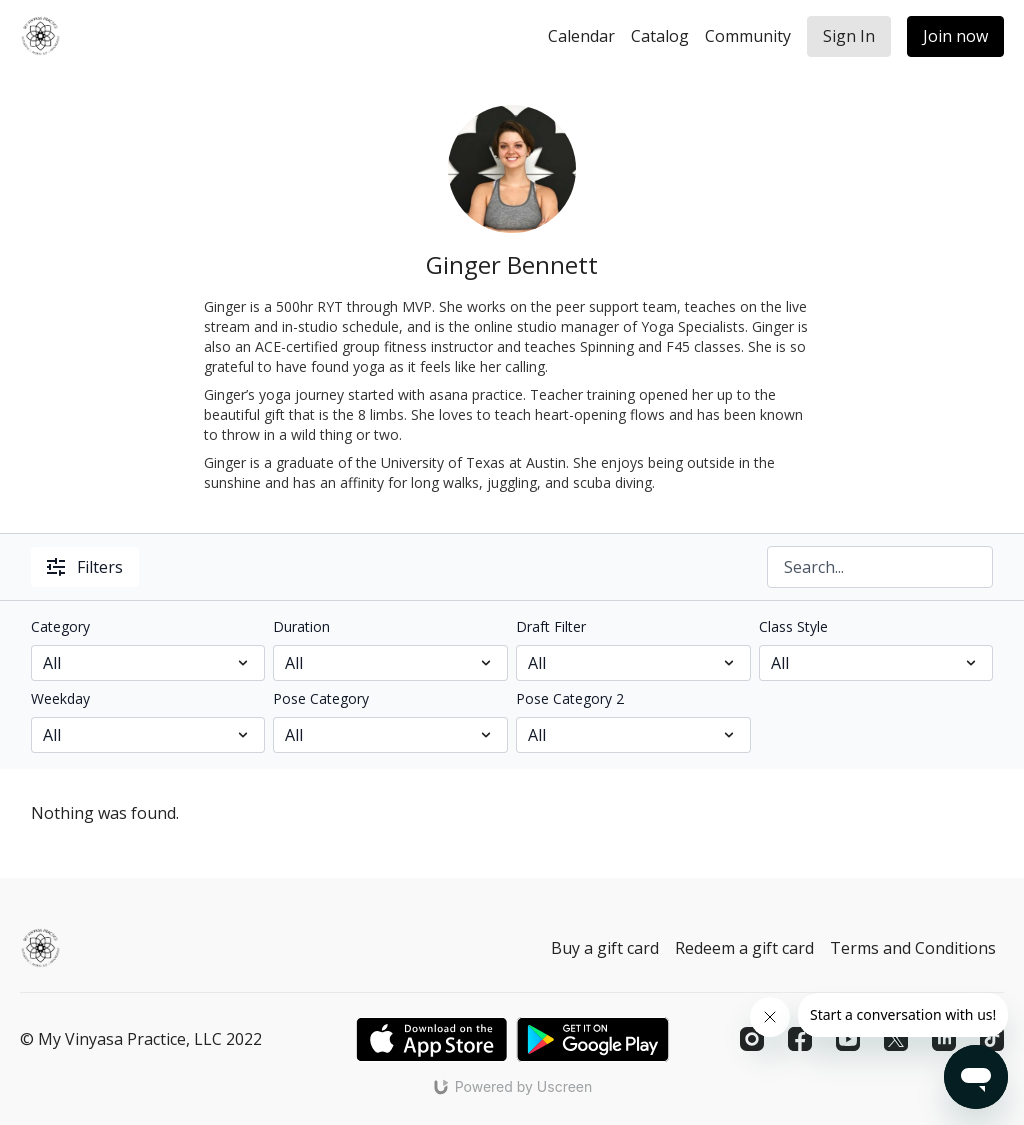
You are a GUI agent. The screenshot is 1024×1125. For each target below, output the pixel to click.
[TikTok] (992, 1039)
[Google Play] (593, 1039)
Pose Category (321, 698)
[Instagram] (752, 1039)
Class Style (793, 626)
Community (748, 36)
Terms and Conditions (913, 948)
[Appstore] (431, 1039)
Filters (85, 567)
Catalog (660, 36)
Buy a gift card (605, 948)
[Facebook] (800, 1039)
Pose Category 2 (570, 698)
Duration (301, 626)
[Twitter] (896, 1039)
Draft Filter (551, 626)
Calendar (581, 36)
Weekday (60, 698)
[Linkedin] (944, 1039)
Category (60, 626)
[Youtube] (848, 1039)
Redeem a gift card (744, 948)
